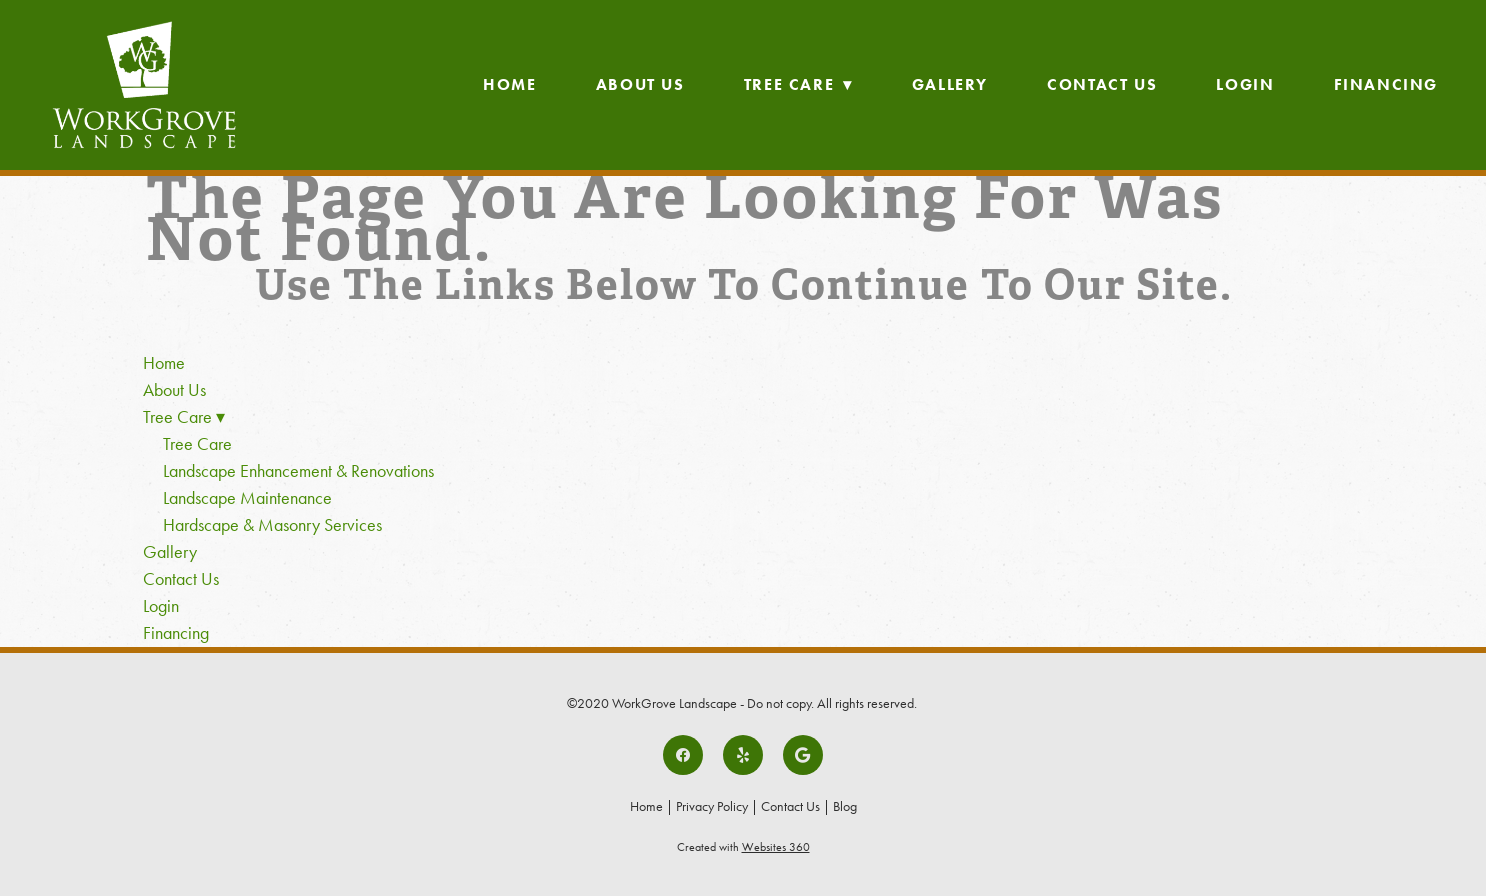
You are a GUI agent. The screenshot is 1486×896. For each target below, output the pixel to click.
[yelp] (743, 755)
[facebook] (683, 755)
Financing (1386, 84)
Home (509, 84)
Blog (845, 806)
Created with (743, 847)
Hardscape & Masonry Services (272, 525)
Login (1245, 84)
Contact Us (1102, 84)
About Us (640, 84)
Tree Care (798, 84)
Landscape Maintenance (247, 498)
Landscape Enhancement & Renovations (298, 471)
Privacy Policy (712, 806)
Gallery (950, 84)
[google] (803, 755)
